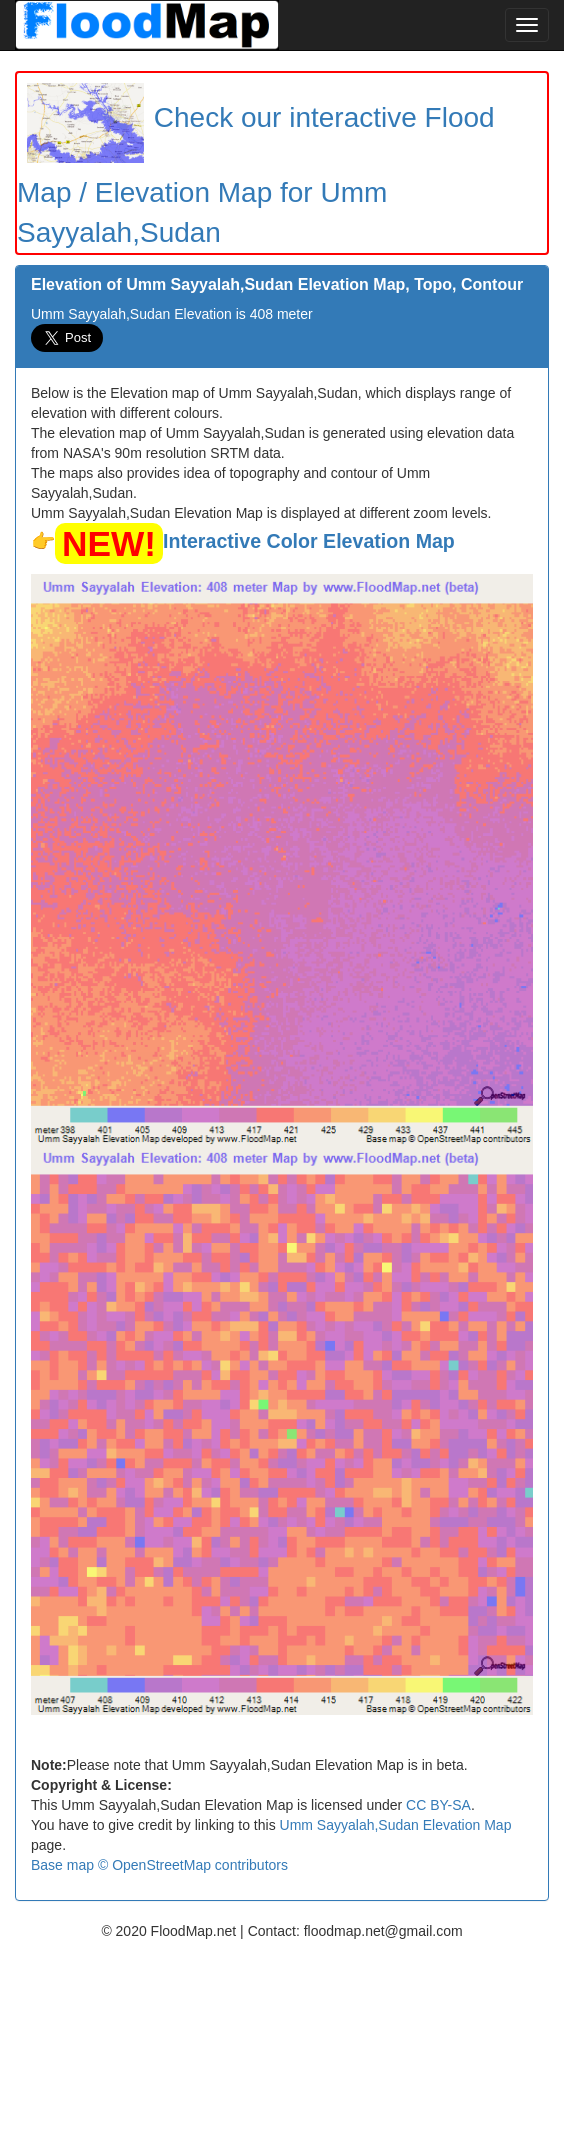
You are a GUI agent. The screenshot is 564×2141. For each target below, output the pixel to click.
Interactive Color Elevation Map (309, 541)
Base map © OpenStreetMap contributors (159, 1865)
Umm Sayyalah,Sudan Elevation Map (396, 1825)
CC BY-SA (438, 1805)
